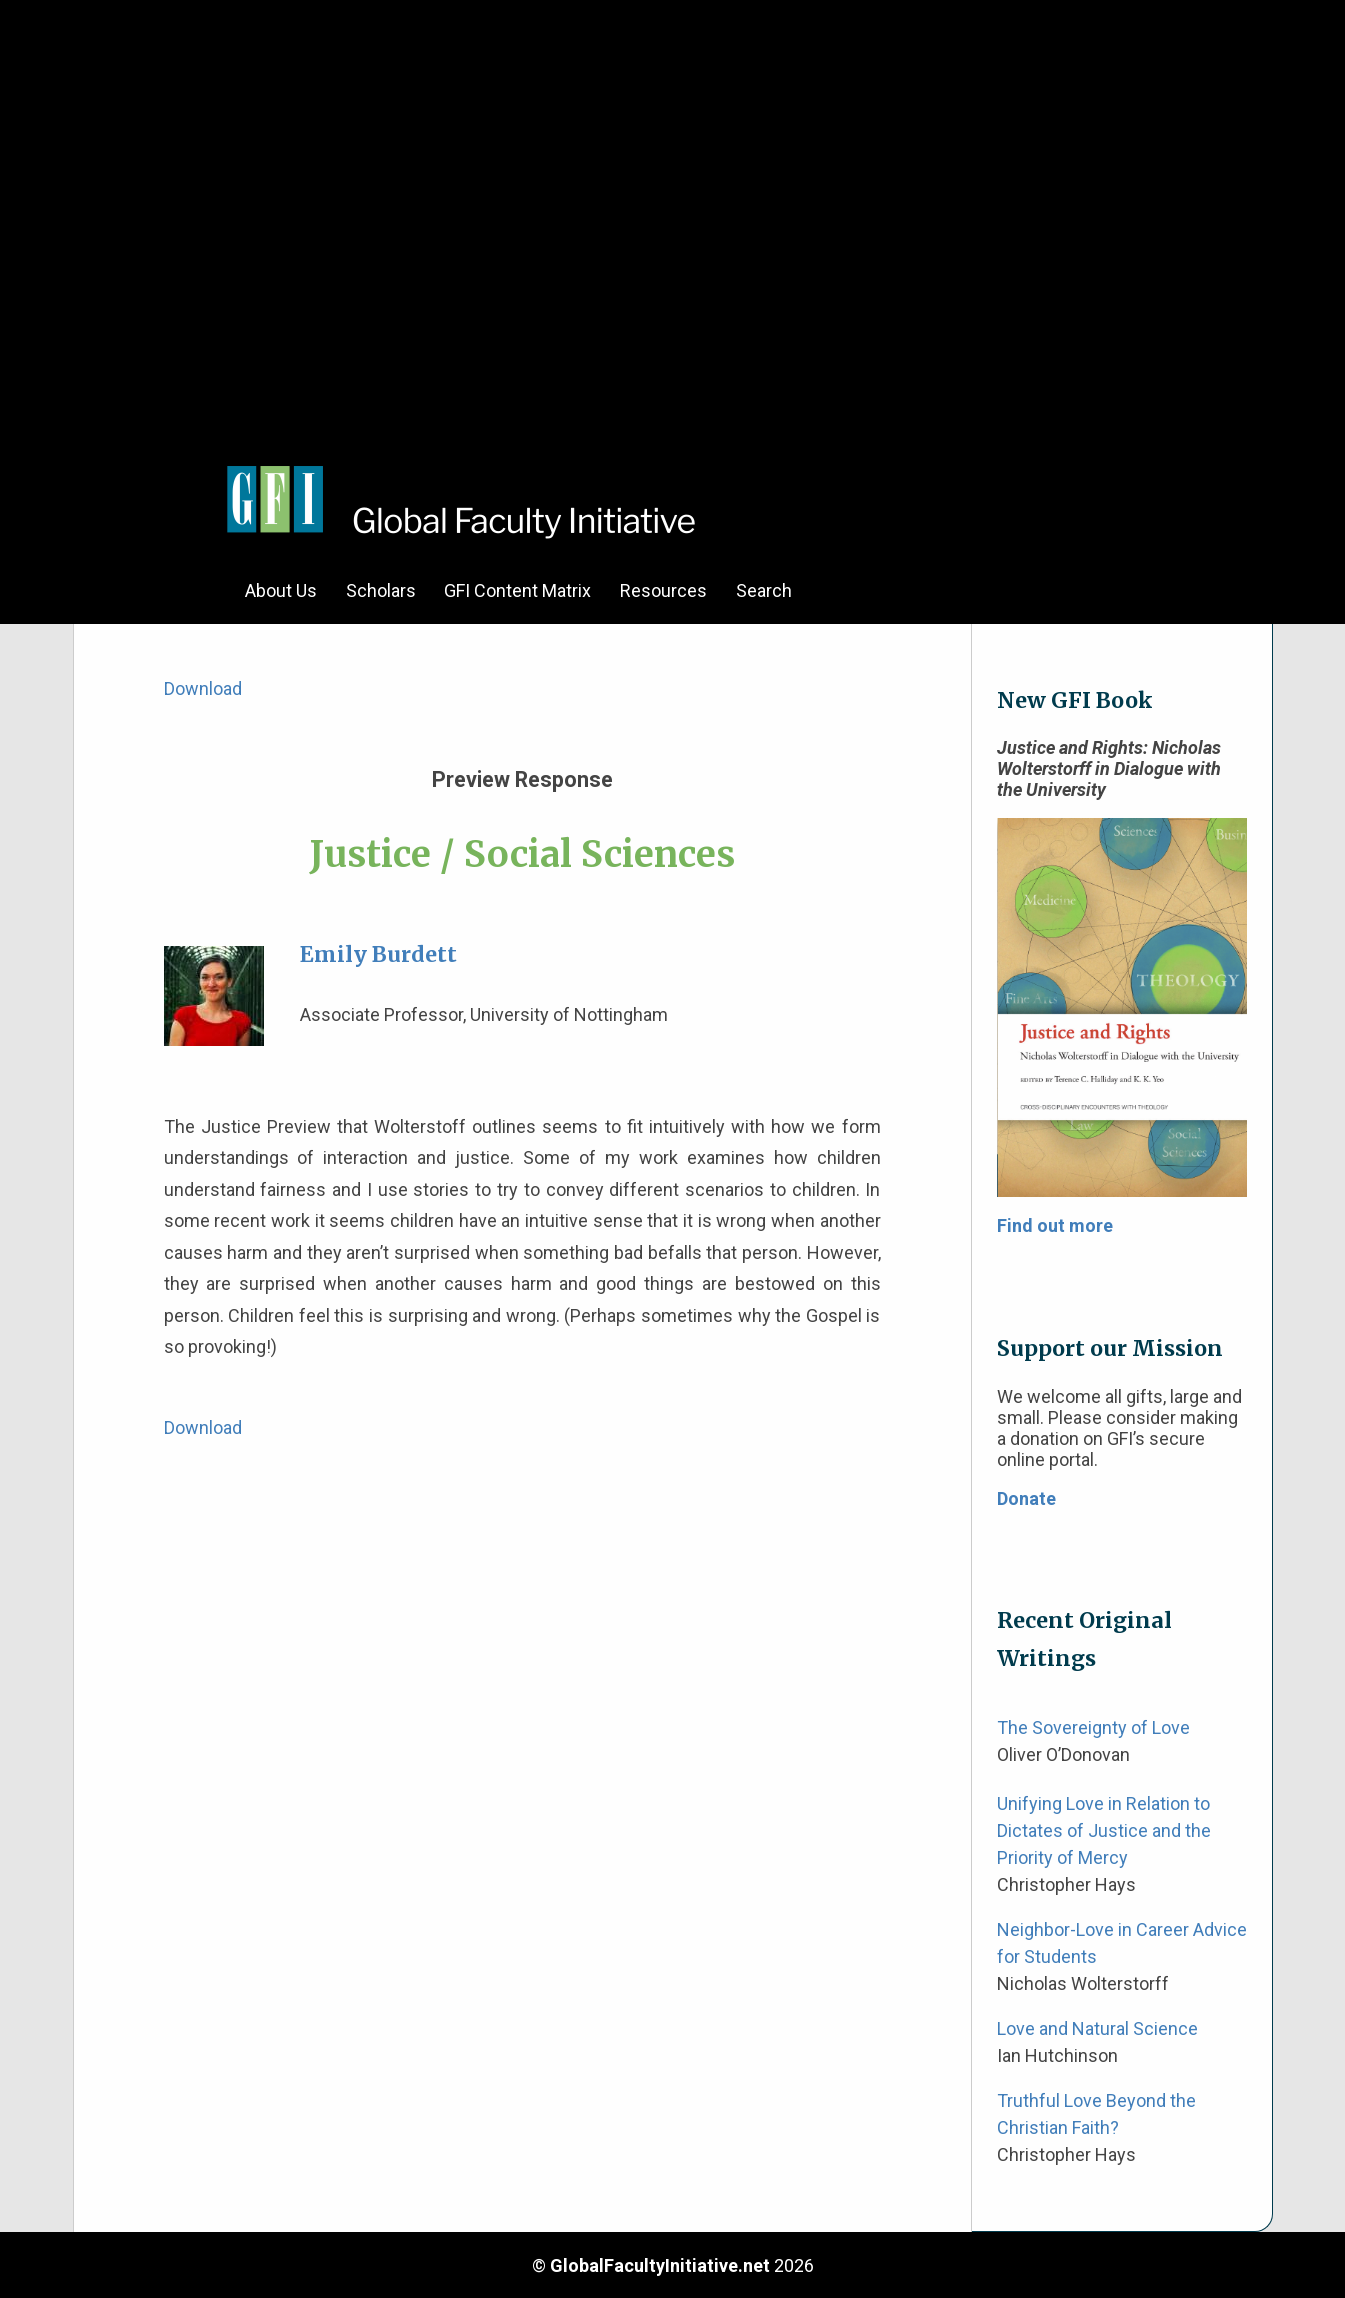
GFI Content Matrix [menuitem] (517, 590)
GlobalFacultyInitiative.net (660, 2265)
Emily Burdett (378, 954)
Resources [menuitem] (663, 590)
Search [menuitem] (764, 590)
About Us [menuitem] (281, 590)
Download (203, 688)
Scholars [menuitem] (381, 590)
